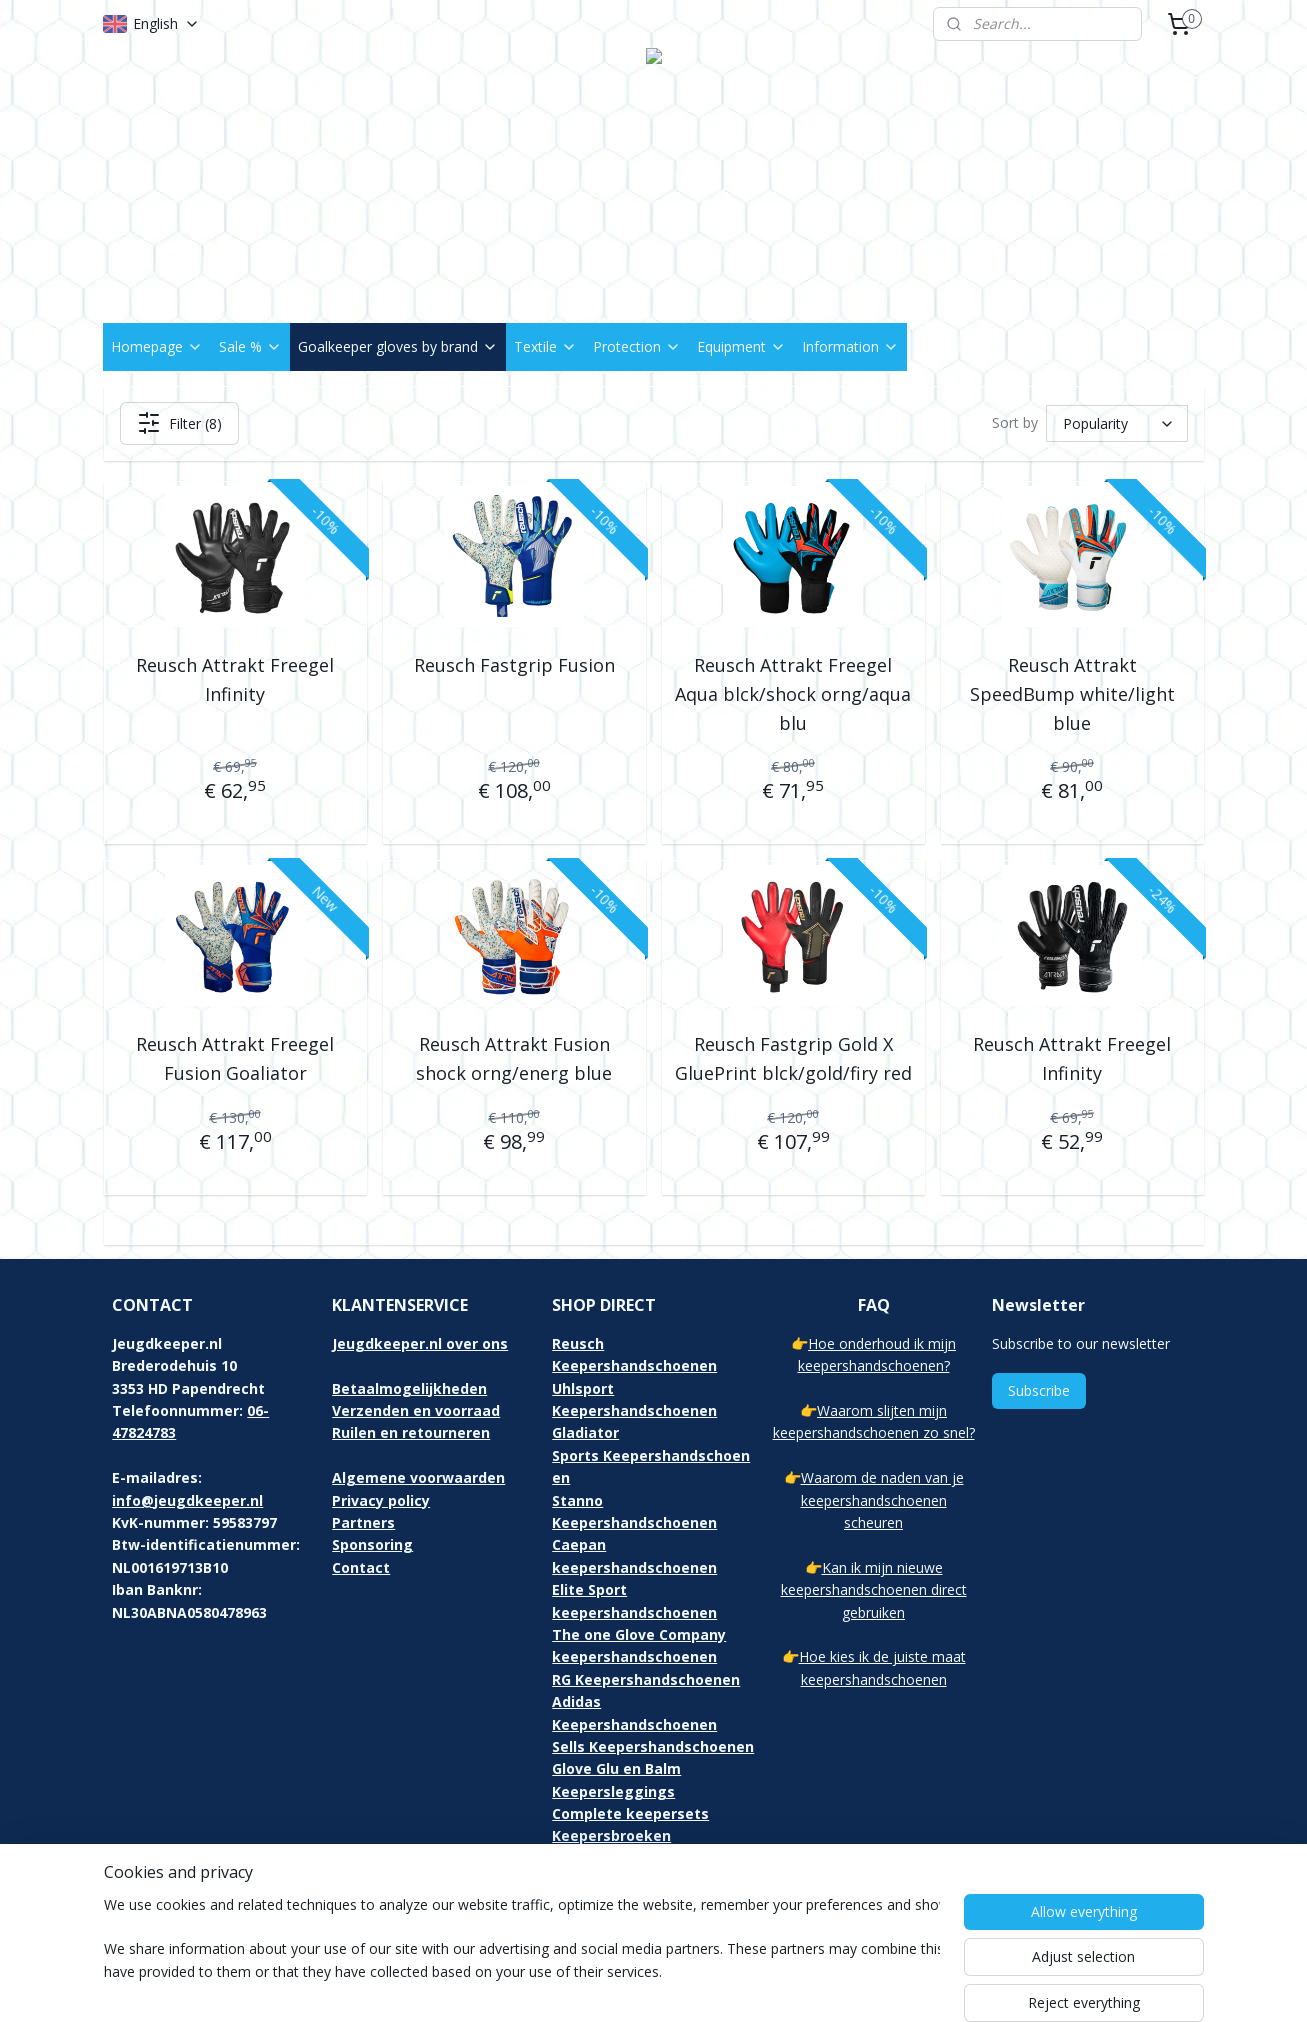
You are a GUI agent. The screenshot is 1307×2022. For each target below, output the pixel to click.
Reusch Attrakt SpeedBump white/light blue (1071, 694)
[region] (522, 1954)
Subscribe (1039, 1390)
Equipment (741, 346)
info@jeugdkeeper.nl (187, 1500)
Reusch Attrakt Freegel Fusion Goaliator (235, 1058)
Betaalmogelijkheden (409, 1388)
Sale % (250, 346)
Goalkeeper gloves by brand (398, 346)
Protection (637, 346)
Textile (545, 346)
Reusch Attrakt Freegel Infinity (235, 679)
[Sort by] (1117, 423)
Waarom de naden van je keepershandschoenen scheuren (882, 1500)
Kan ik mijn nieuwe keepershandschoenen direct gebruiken (874, 1590)
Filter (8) (178, 423)
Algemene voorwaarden (418, 1477)
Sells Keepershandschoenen (653, 1746)
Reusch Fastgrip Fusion (513, 665)
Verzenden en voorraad (416, 1410)
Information (850, 346)
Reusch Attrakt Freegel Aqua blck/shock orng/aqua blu (793, 694)
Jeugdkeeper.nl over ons (420, 1343)
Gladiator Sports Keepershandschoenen (651, 1455)
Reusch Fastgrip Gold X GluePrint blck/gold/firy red (792, 1058)
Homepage (157, 346)
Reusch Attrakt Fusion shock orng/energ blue (514, 1058)
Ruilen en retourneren (411, 1432)
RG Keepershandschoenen (646, 1679)
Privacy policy (381, 1500)
